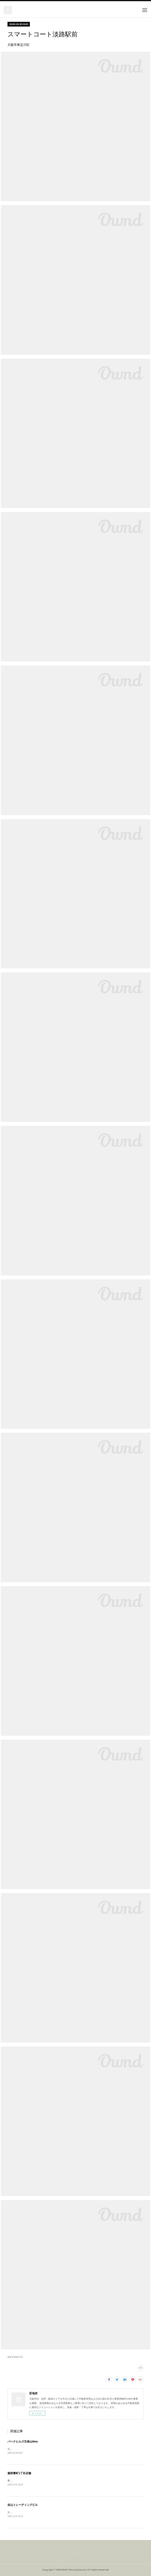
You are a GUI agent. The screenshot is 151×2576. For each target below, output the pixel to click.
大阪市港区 (13, 2449)
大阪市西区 (13, 2512)
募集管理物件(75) (15, 2357)
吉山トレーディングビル (22, 2504)
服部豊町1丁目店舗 (19, 2473)
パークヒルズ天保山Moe (22, 2441)
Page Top (75, 2554)
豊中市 (11, 2480)
